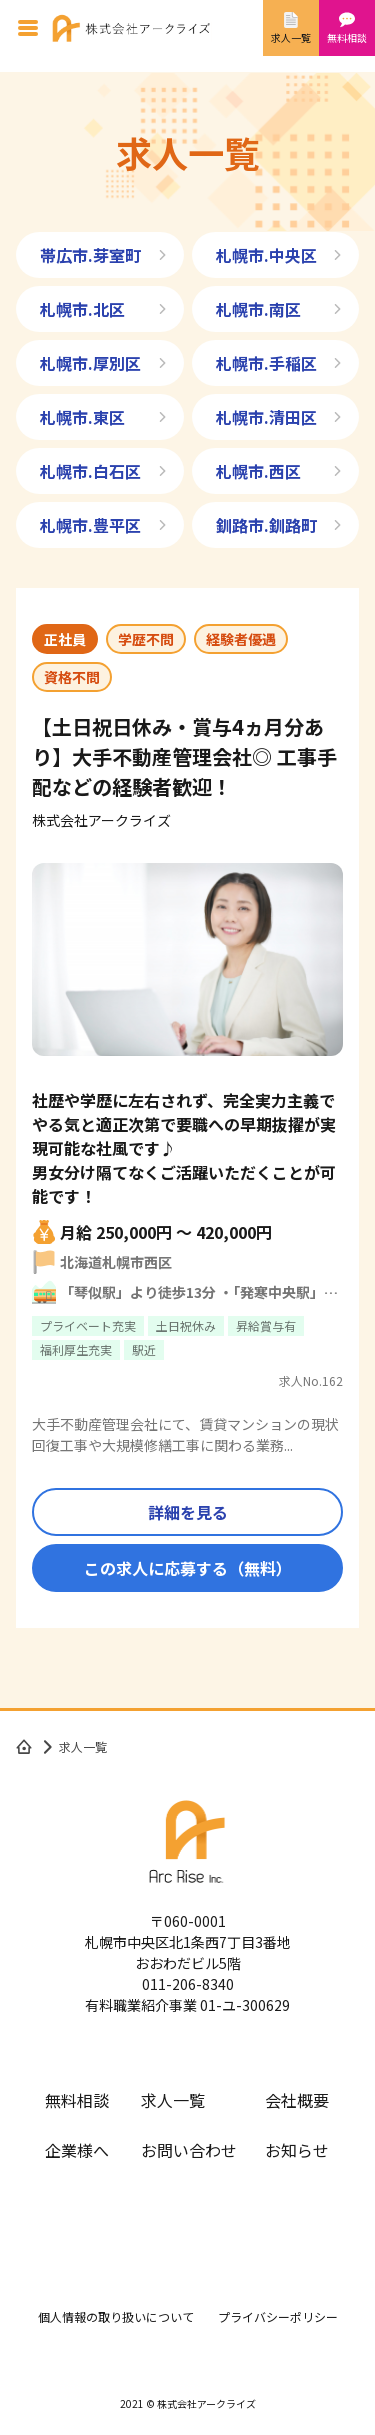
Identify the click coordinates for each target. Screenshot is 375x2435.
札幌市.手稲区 (266, 363)
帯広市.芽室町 (90, 255)
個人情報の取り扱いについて (116, 2316)
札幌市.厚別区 (90, 363)
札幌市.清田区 (266, 417)
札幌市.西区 (258, 471)
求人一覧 (173, 2100)
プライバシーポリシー (278, 2316)
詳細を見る (188, 1512)
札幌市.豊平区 (90, 525)
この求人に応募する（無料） (188, 1568)
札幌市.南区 (258, 309)
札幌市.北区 (82, 309)
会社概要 (297, 2100)
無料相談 (77, 2100)
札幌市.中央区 (266, 255)
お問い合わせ (189, 2150)
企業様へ (77, 2150)
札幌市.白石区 (90, 471)
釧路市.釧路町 (266, 525)
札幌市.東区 (82, 417)
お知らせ (297, 2150)
